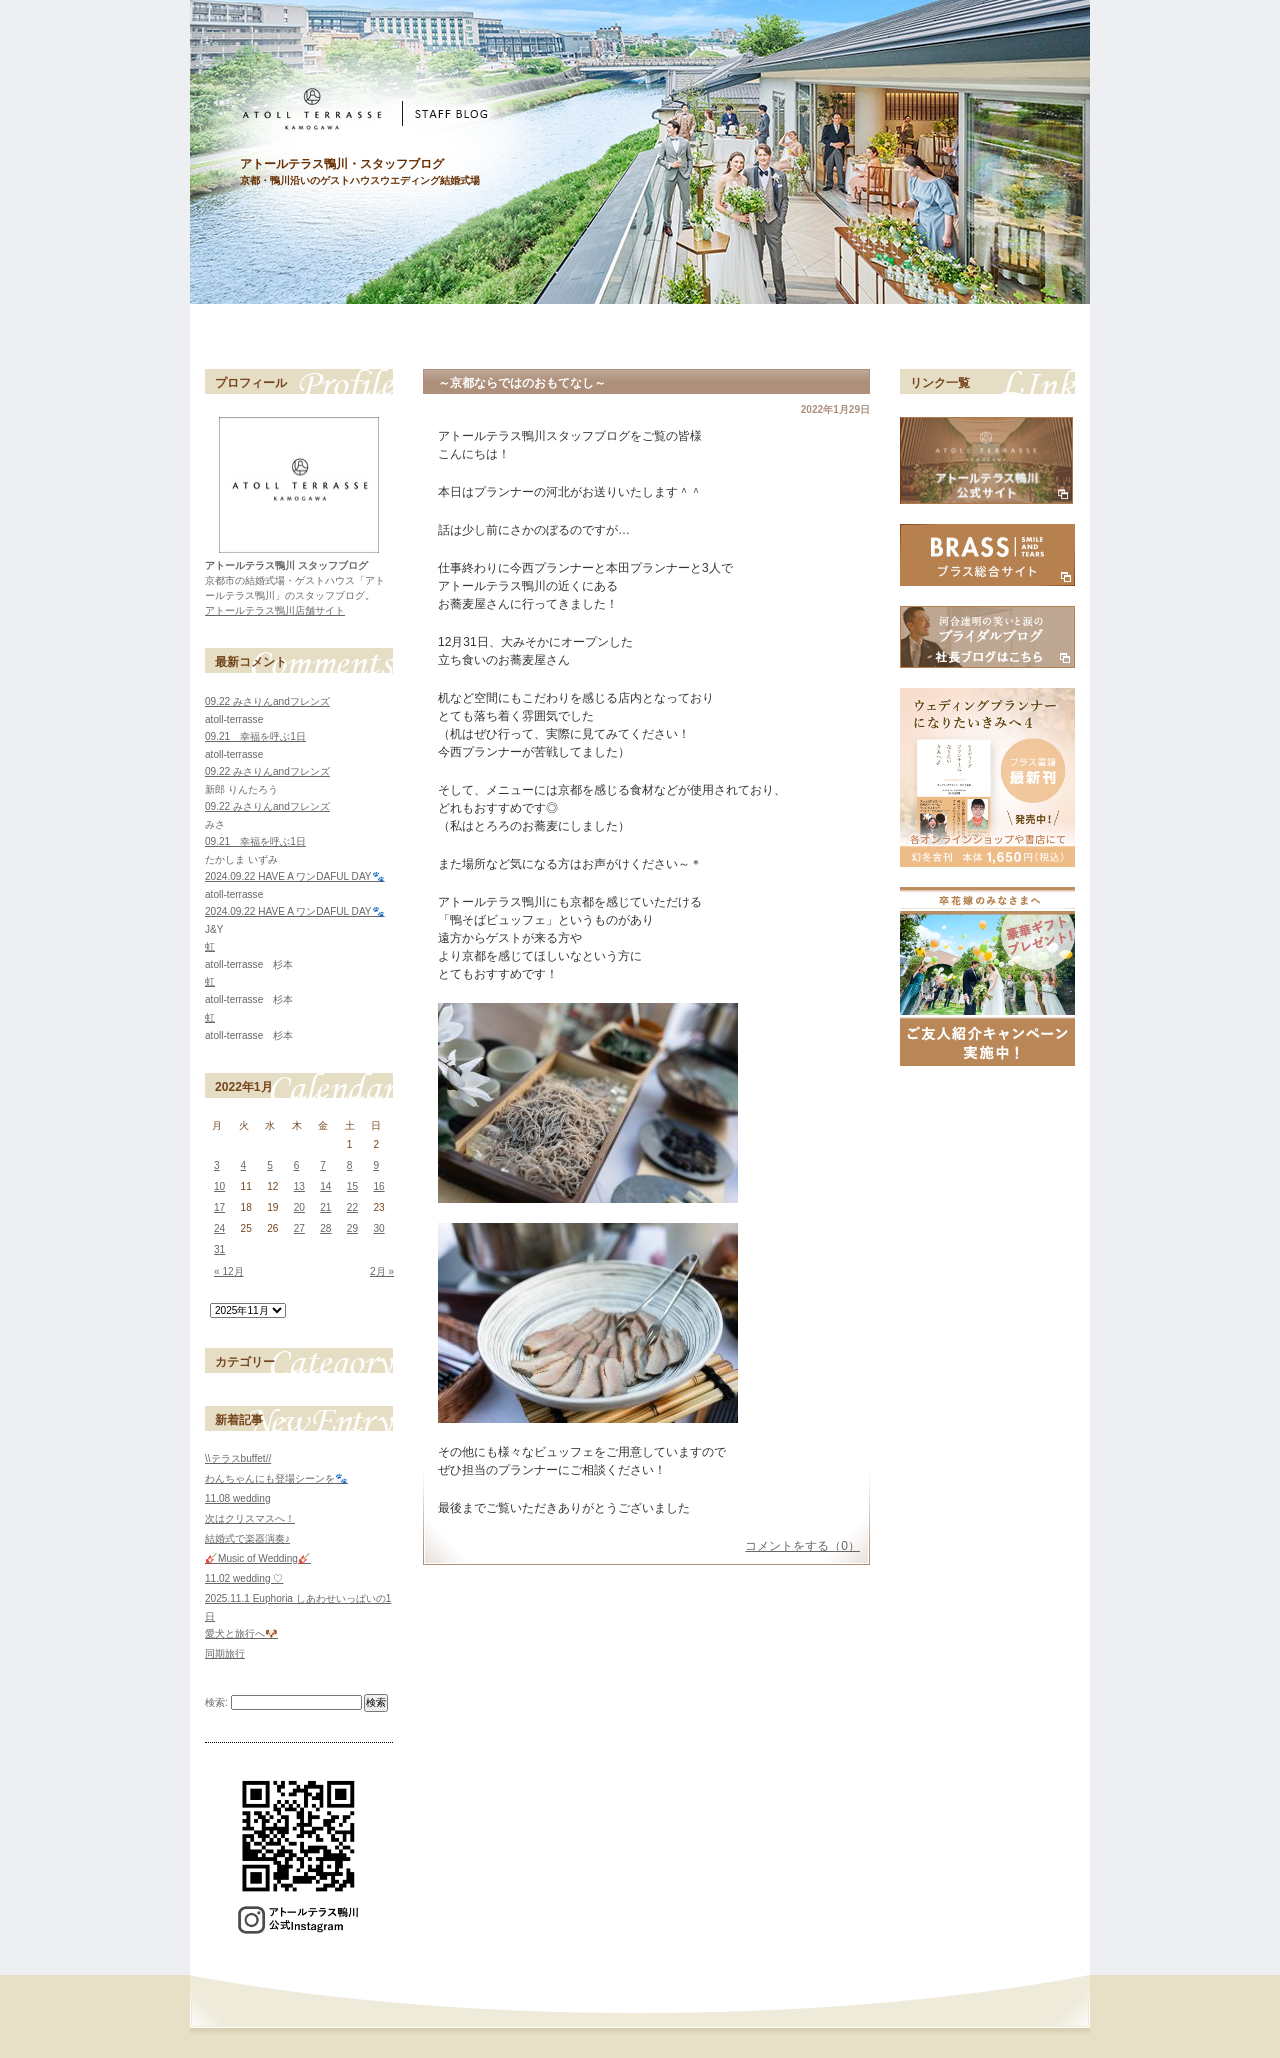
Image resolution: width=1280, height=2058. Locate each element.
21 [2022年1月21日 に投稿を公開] (325, 1207)
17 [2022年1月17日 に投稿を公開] (219, 1207)
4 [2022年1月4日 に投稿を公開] (244, 1165)
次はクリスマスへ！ (250, 1518)
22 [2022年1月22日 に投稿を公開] (352, 1207)
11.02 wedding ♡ (244, 1578)
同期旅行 (225, 1653)
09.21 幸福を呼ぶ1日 (255, 736)
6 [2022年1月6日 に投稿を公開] (297, 1165)
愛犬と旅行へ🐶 (241, 1633)
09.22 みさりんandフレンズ (267, 701)
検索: (216, 1702)
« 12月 (229, 1271)
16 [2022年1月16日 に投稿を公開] (378, 1186)
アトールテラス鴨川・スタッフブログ (342, 164)
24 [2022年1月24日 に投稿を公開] (219, 1228)
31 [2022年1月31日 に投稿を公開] (219, 1249)
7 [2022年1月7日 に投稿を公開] (323, 1165)
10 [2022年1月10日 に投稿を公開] (219, 1186)
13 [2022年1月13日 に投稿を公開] (299, 1186)
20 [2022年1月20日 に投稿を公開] (299, 1207)
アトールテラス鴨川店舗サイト (275, 610)
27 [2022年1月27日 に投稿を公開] (299, 1228)
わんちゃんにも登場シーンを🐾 (276, 1478)
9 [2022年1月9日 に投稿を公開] (376, 1165)
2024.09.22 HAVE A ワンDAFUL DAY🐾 (295, 876)
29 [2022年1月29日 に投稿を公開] (352, 1228)
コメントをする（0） (802, 1546)
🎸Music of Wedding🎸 (258, 1558)
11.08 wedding (238, 1498)
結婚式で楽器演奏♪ (247, 1538)
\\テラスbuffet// (238, 1458)
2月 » (382, 1271)
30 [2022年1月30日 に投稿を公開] (378, 1228)
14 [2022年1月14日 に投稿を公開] (325, 1186)
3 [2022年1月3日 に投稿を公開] (217, 1165)
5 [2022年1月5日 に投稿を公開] (270, 1165)
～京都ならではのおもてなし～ (522, 383)
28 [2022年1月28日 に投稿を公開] (325, 1228)
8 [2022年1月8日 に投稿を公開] (350, 1165)
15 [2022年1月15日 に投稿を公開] (352, 1186)
